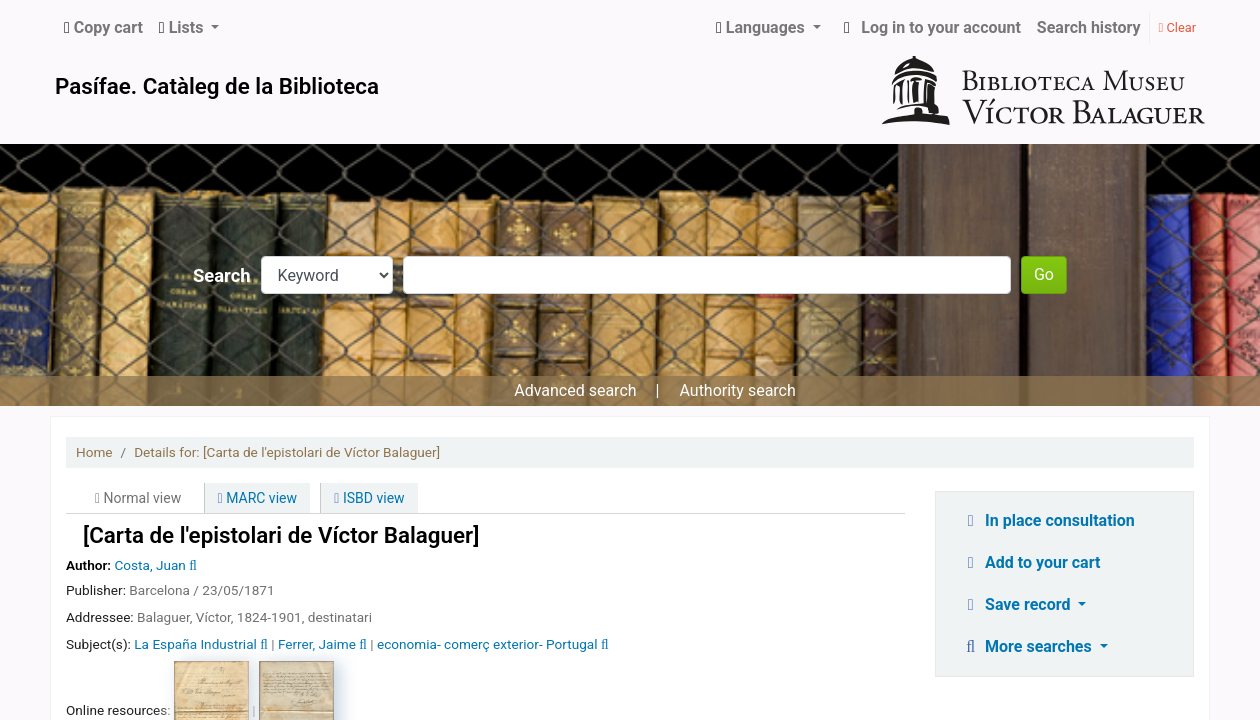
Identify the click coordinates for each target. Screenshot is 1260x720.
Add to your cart (1031, 562)
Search (222, 275)
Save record (1018, 604)
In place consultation (1048, 520)
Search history (1089, 27)
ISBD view (369, 498)
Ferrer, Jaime (317, 644)
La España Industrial (195, 644)
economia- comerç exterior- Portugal (487, 644)
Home (94, 452)
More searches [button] (1028, 646)
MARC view (257, 498)
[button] (103, 28)
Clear (1177, 27)
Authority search (737, 390)
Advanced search (575, 390)
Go (1044, 274)
